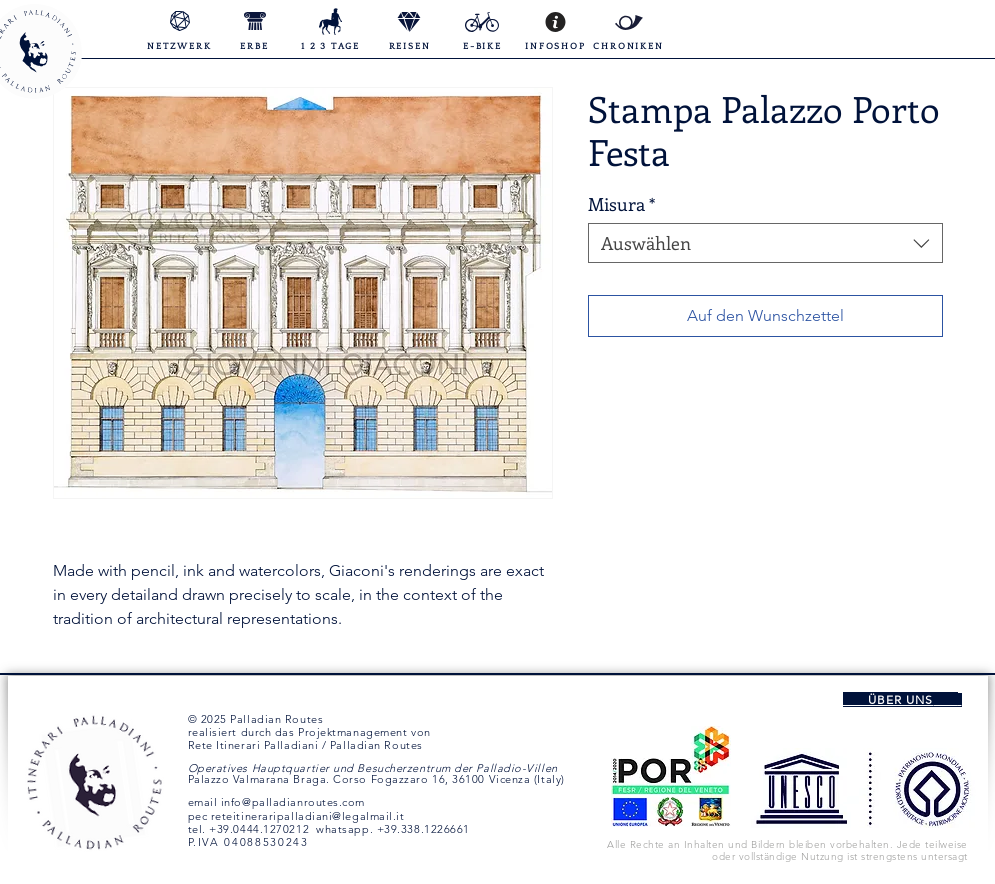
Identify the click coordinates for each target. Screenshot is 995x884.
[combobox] (765, 243)
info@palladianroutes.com (293, 802)
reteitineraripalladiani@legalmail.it (308, 816)
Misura (621, 204)
